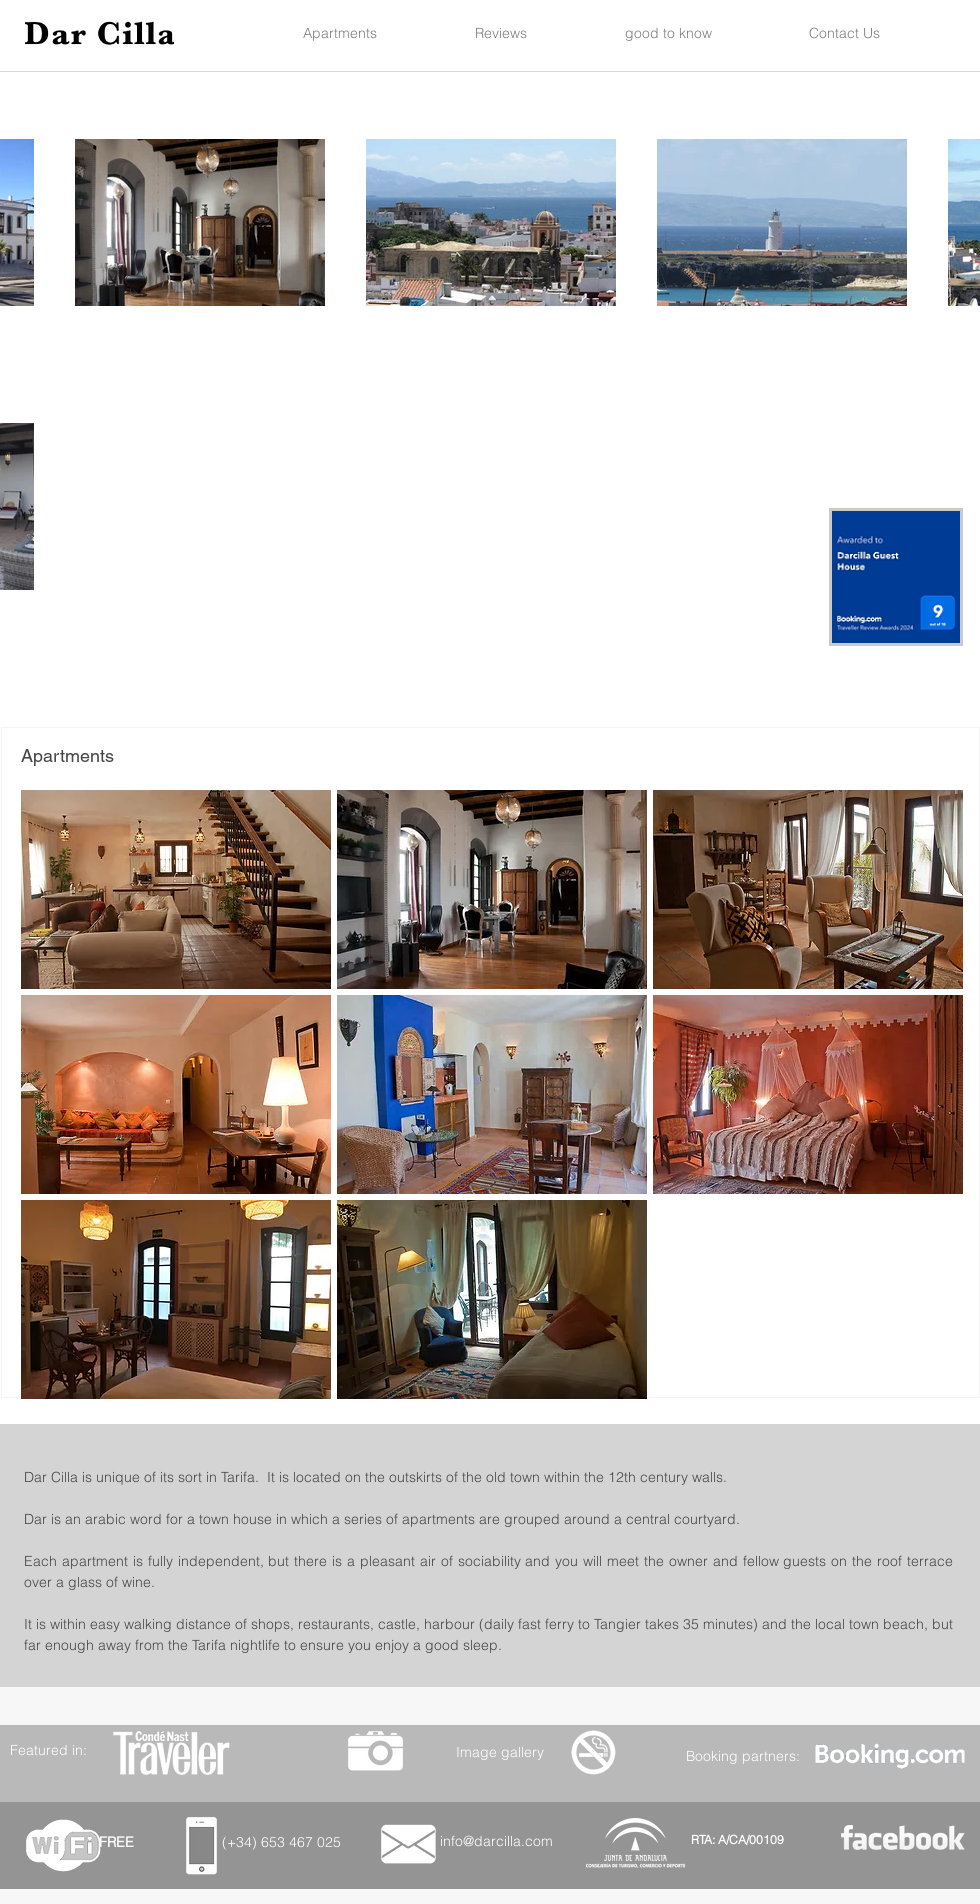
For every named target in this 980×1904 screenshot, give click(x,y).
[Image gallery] (499, 1751)
